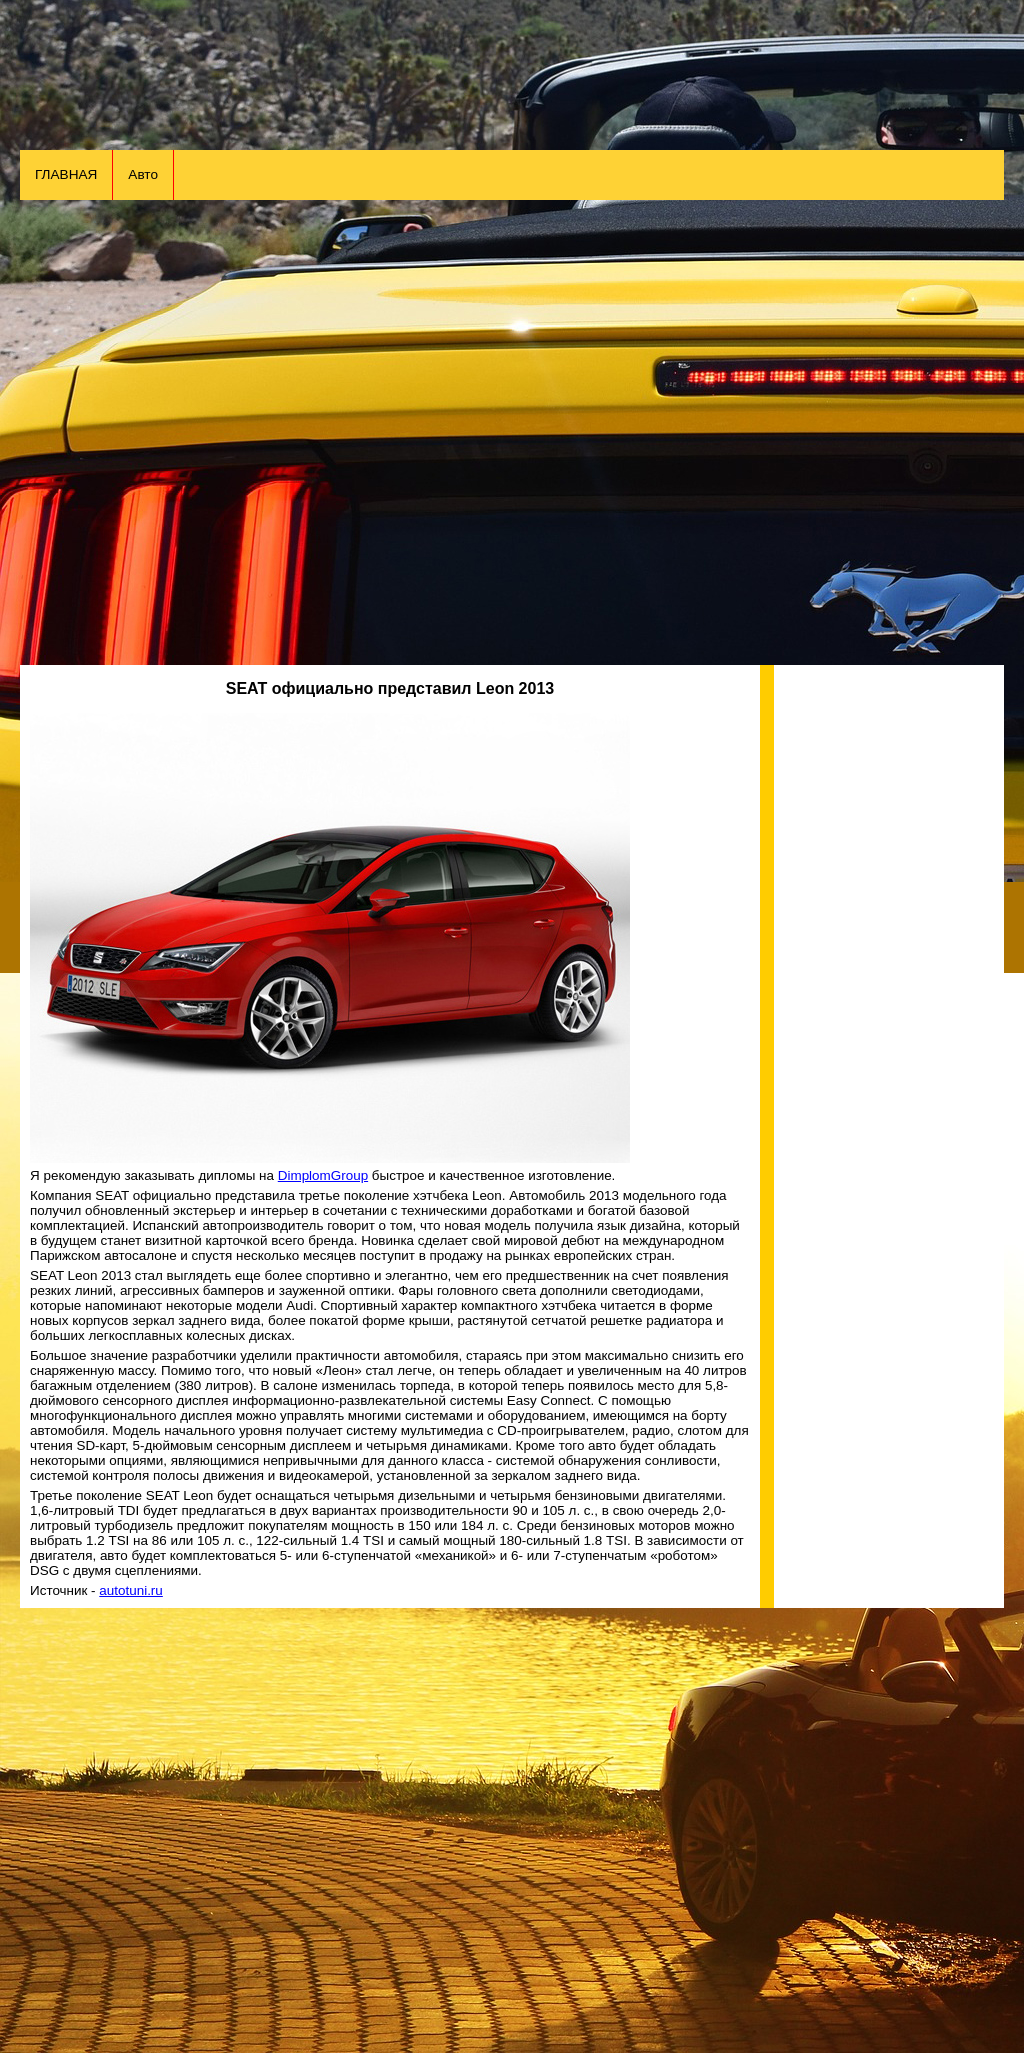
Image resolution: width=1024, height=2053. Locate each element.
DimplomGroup (323, 1175)
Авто (143, 174)
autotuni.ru (131, 1590)
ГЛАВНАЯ (66, 174)
